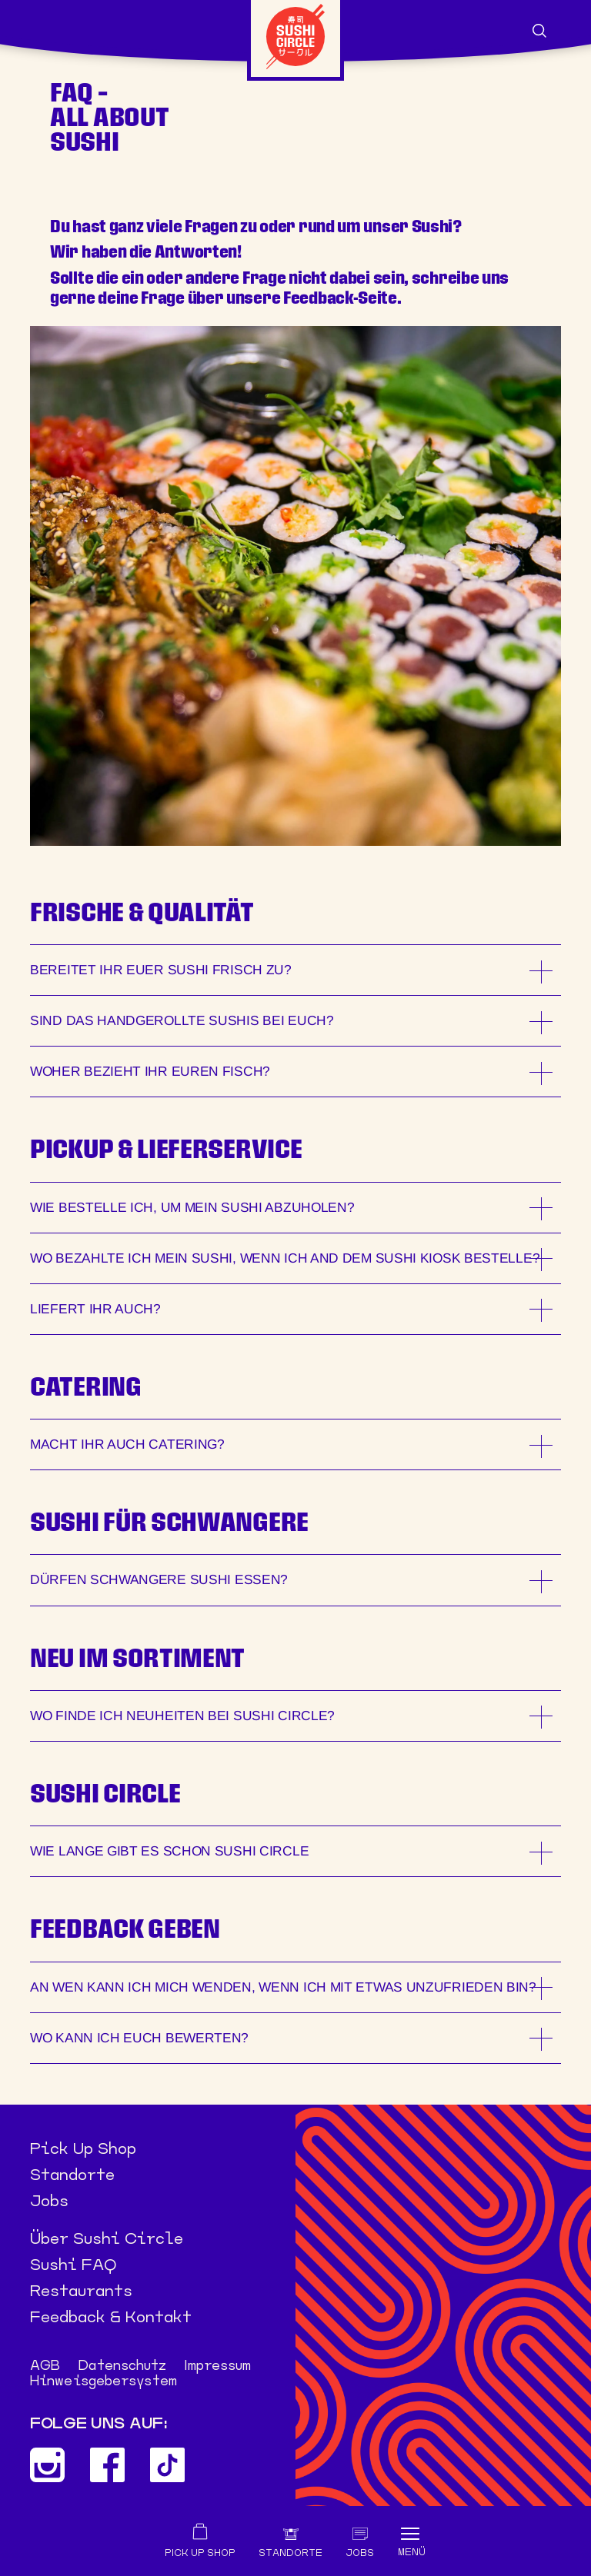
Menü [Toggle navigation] (412, 2552)
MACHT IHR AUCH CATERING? (127, 1444)
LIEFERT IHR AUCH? (95, 1308)
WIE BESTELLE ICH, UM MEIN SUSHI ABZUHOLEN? (192, 1207)
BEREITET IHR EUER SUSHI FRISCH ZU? (161, 969)
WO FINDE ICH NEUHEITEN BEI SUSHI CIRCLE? (182, 1715)
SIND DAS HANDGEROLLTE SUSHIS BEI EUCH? (182, 1020)
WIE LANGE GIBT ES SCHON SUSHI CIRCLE (169, 1851)
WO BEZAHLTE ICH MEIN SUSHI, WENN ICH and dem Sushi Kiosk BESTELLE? (284, 1258)
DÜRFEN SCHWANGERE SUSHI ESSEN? (159, 1580)
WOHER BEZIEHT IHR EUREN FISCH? (150, 1071)
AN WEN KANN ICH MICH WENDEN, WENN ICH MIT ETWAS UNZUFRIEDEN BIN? (283, 1987)
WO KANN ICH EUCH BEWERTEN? (139, 2037)
